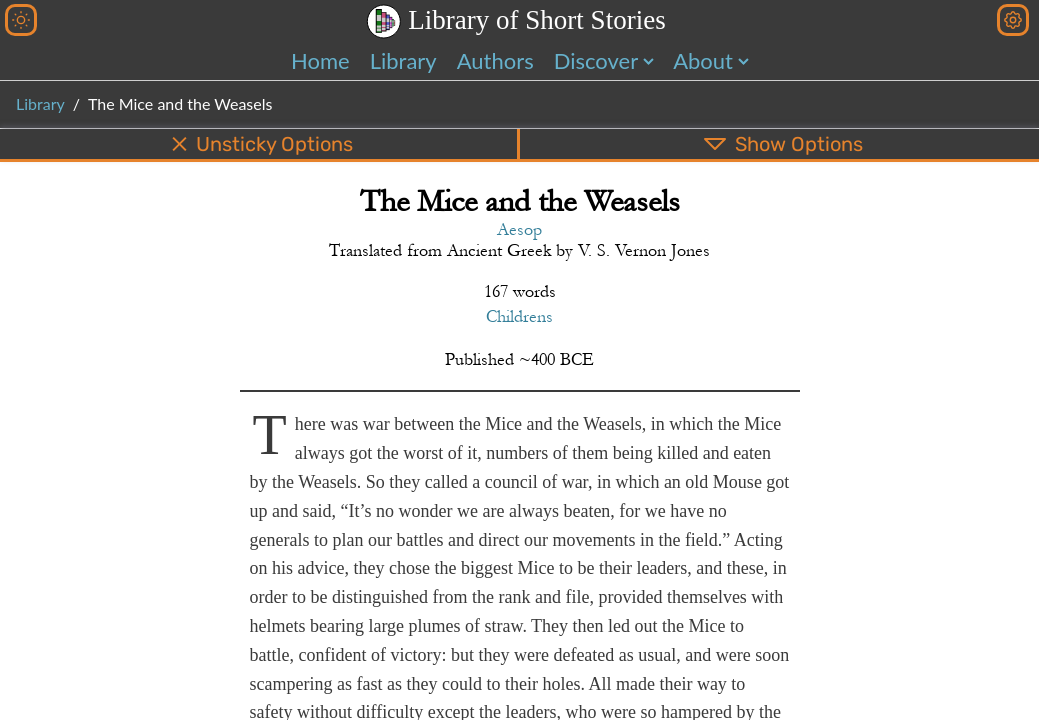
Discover (596, 60)
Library (403, 60)
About (703, 60)
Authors (495, 60)
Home (320, 60)
